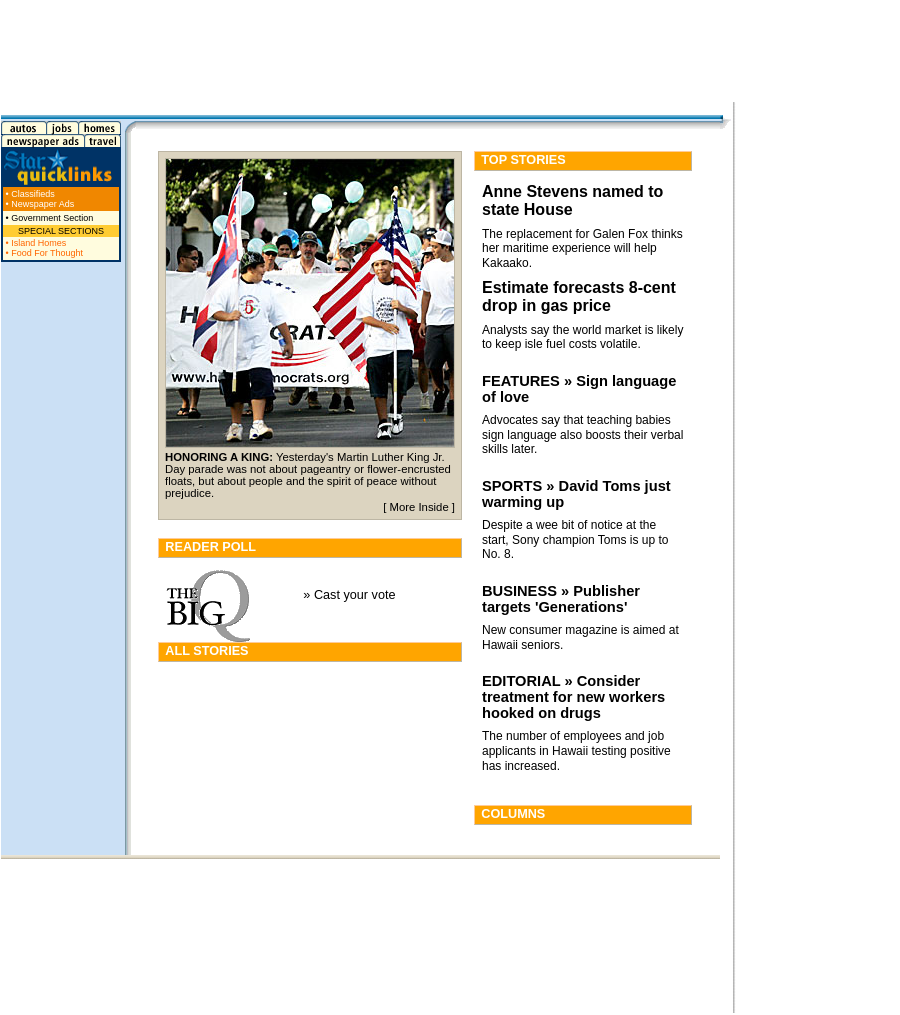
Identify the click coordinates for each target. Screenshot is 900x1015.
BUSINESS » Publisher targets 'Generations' (561, 599)
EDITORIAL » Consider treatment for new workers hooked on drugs (573, 697)
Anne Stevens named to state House (572, 200)
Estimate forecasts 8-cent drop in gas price (579, 296)
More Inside (419, 507)
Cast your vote (355, 595)
